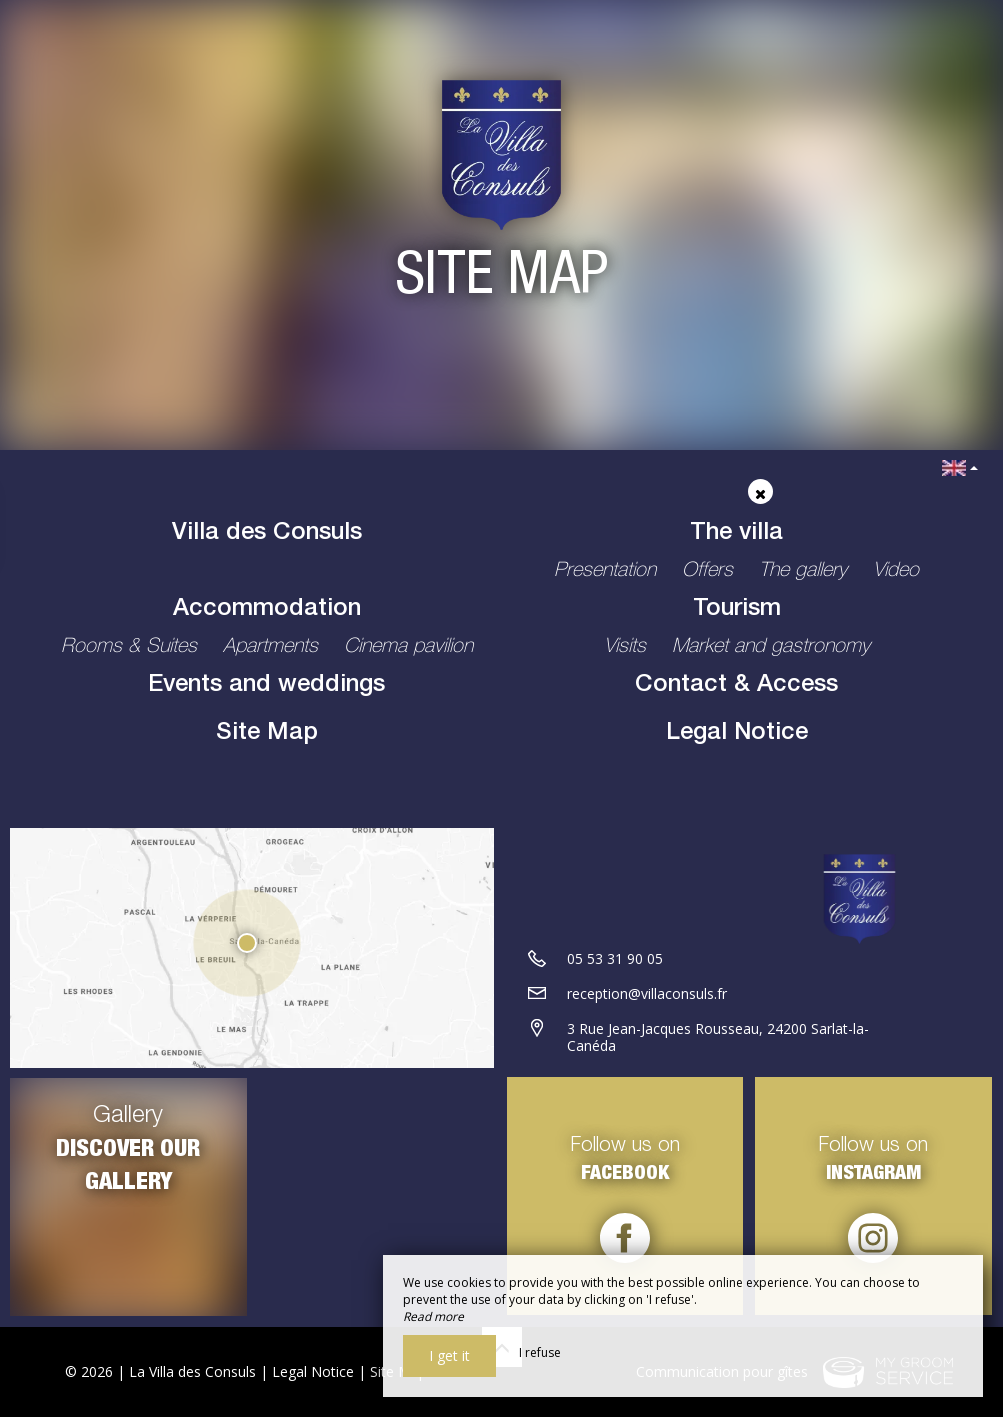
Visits (628, 648)
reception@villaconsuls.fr (647, 994)
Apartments (273, 648)
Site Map (267, 734)
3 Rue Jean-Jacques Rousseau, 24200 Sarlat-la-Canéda (718, 1038)
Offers (710, 572)
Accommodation (267, 610)
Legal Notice (737, 734)
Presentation (608, 572)
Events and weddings (266, 686)
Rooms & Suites (132, 648)
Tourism (737, 610)
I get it (449, 1355)
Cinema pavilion (408, 648)
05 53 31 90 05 (615, 959)
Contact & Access (736, 686)
